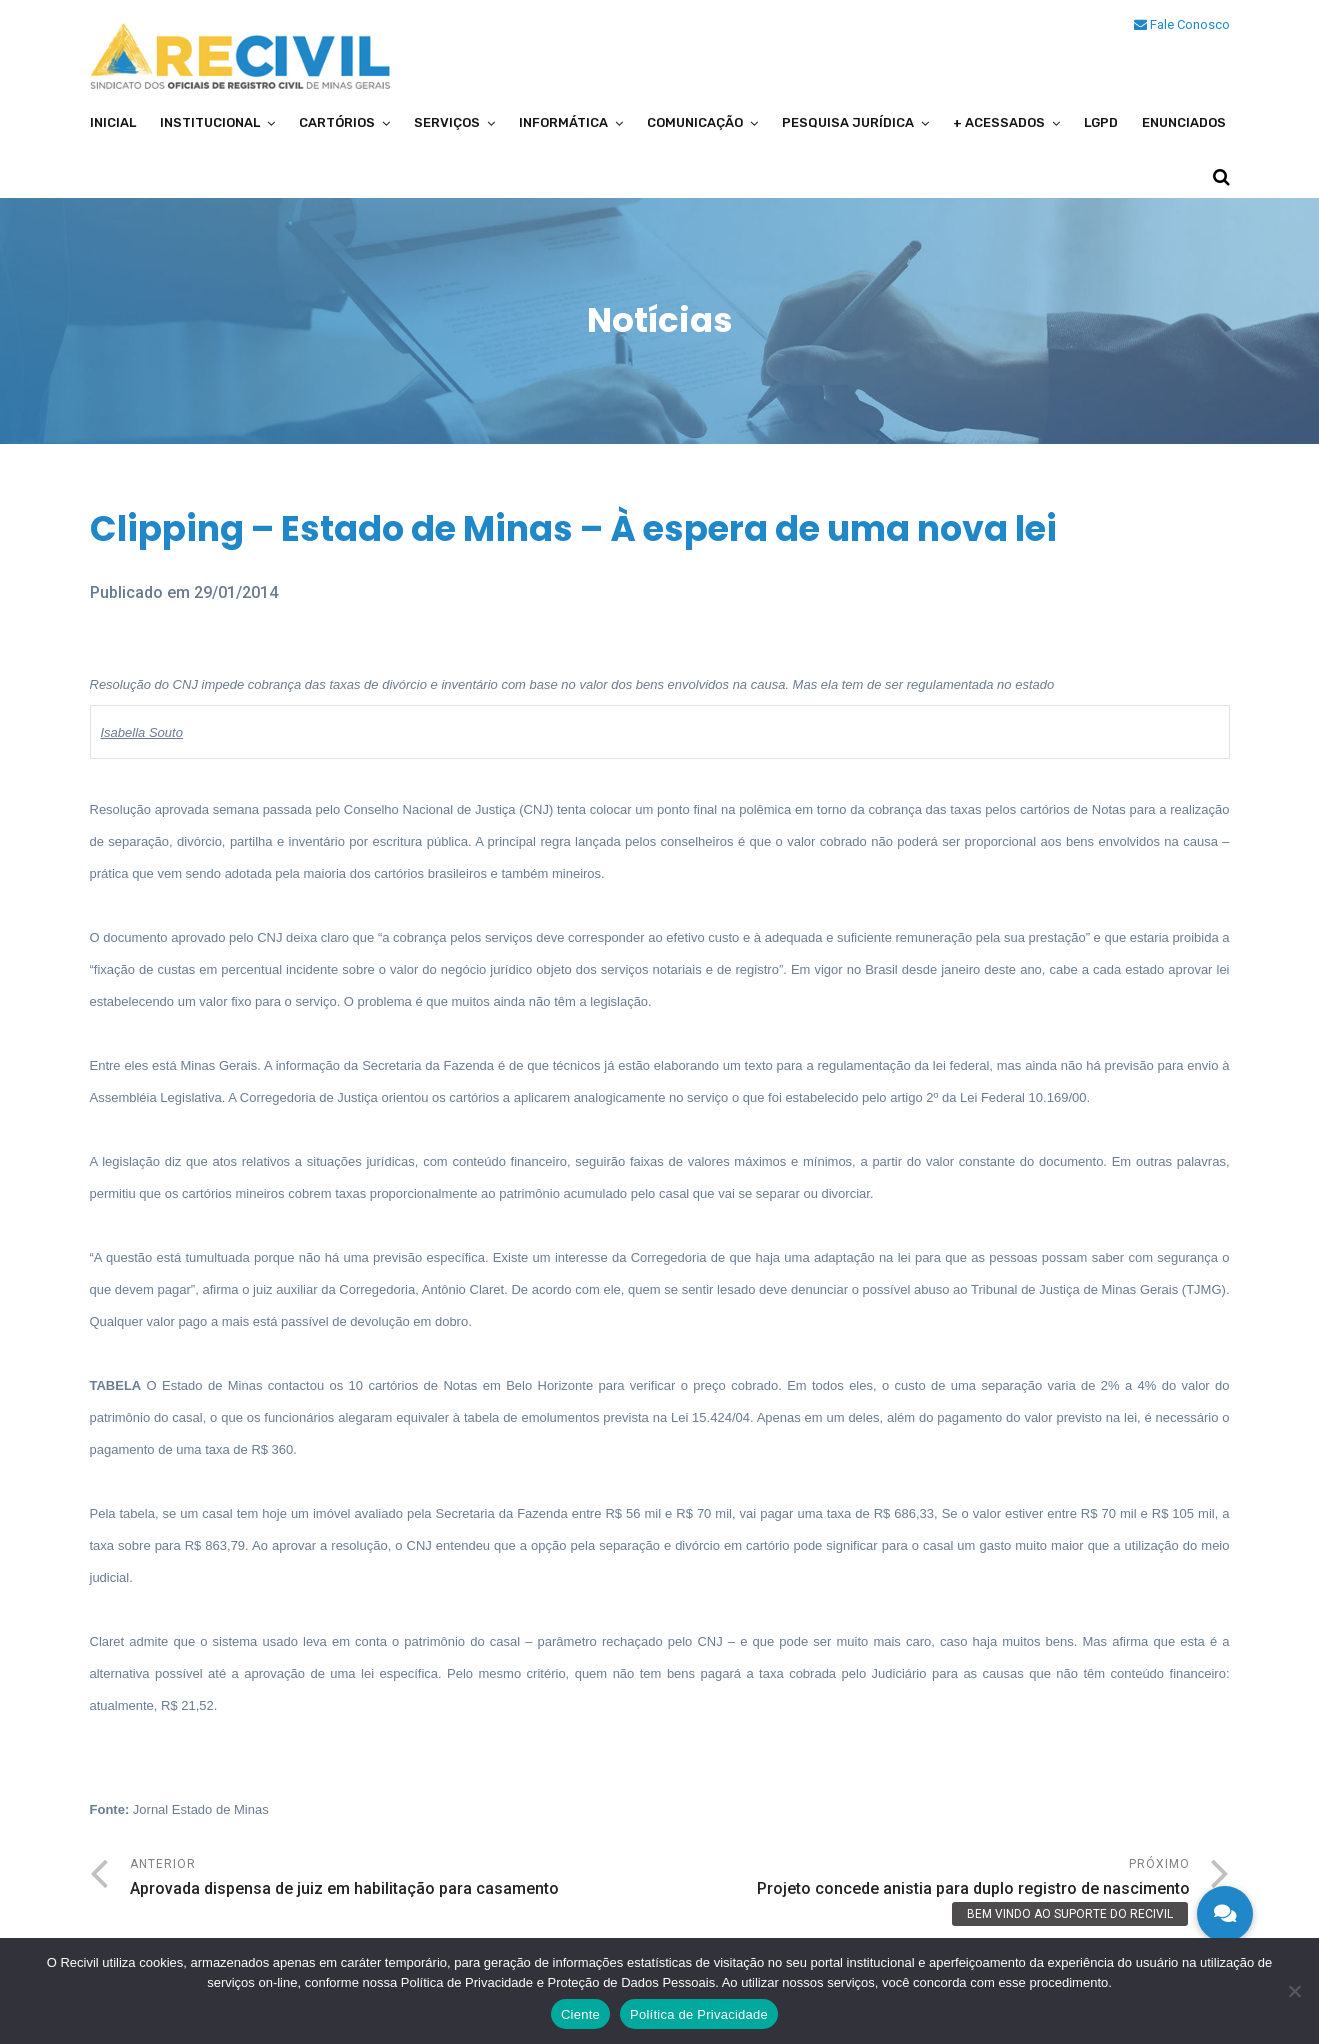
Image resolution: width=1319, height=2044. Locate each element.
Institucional (210, 122)
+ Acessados (999, 122)
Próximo (925, 1879)
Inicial (113, 122)
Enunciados (1184, 122)
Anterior (395, 1879)
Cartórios (337, 122)
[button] (1225, 1914)
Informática (563, 122)
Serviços (447, 122)
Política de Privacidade (699, 2014)
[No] (1294, 1991)
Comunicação (695, 122)
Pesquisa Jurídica (848, 122)
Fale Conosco (1182, 24)
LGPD (1101, 122)
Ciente (580, 2014)
